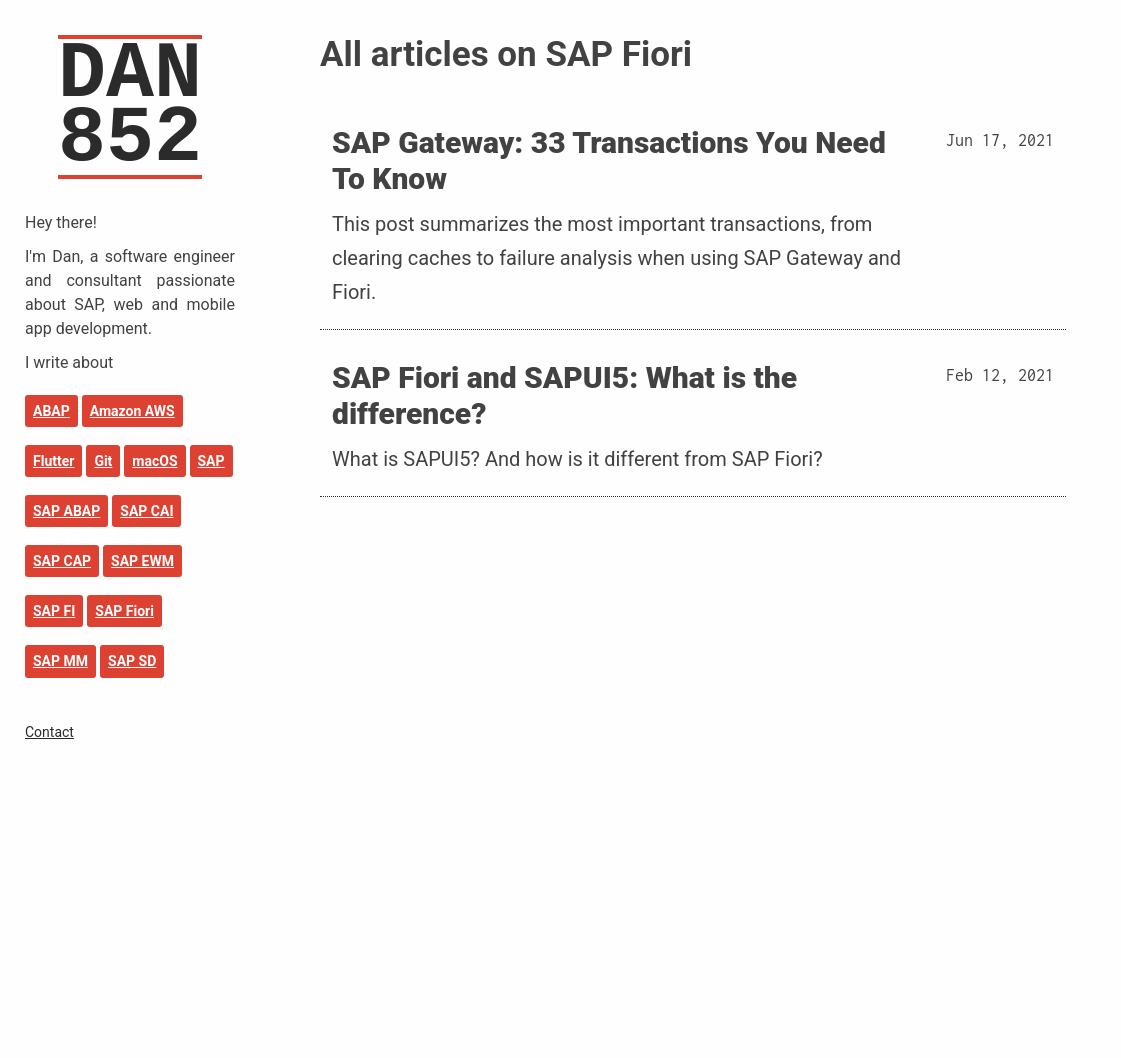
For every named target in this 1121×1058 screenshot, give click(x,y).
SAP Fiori (124, 611)
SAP (211, 461)
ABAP (51, 411)
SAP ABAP (66, 511)
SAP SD (132, 661)
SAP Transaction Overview (106, 751)
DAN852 (130, 106)
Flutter (53, 461)
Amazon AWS (132, 411)
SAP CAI (146, 511)
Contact (49, 732)
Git (103, 461)
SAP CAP (62, 561)
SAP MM (60, 661)
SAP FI (54, 611)
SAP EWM (142, 561)
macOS (154, 461)
